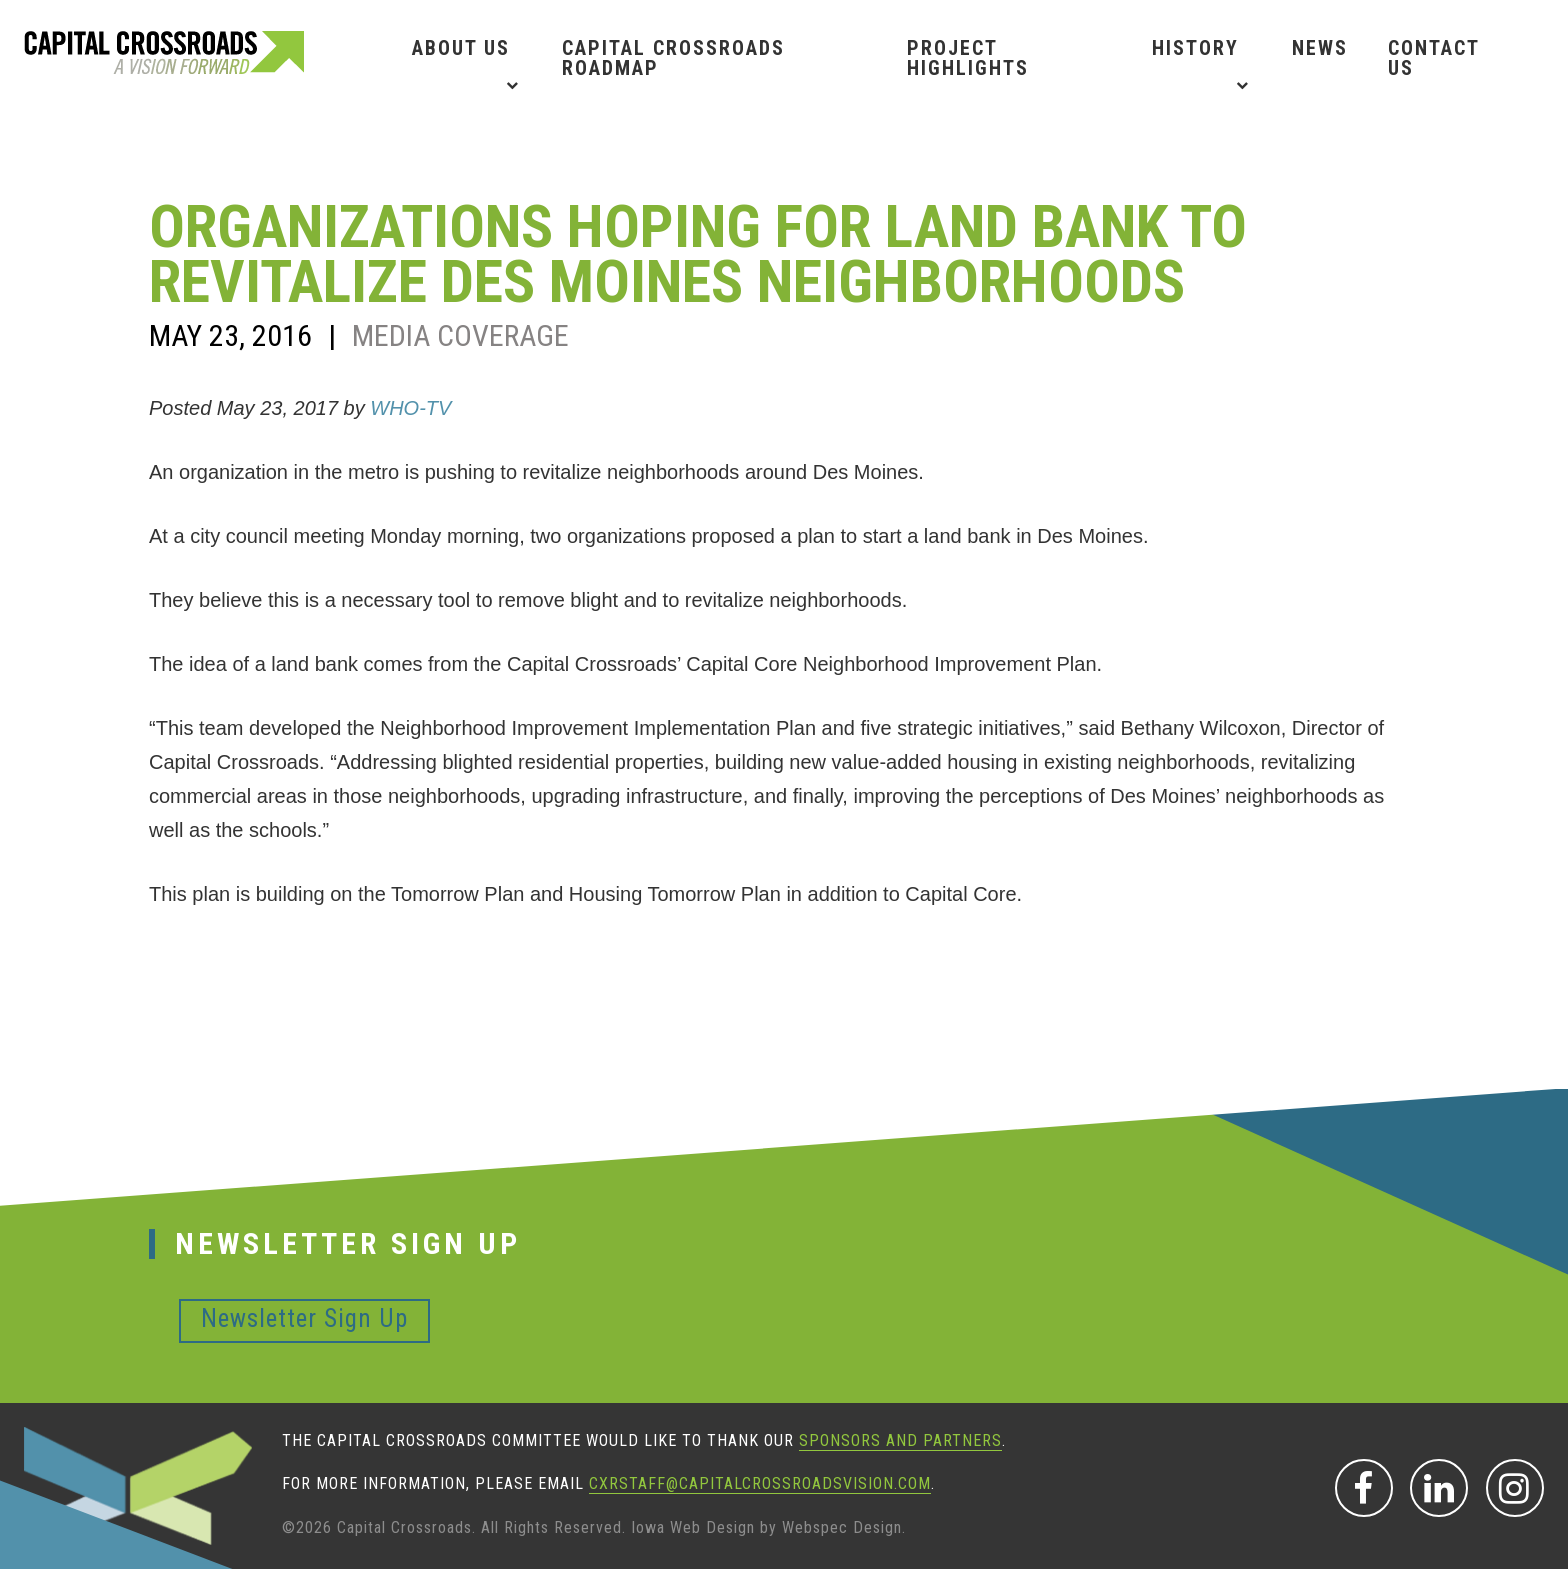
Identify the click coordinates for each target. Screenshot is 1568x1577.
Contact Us (1433, 58)
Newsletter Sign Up (304, 1318)
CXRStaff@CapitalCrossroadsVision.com (760, 1483)
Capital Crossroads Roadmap (673, 58)
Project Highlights (968, 58)
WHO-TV (410, 408)
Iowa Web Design (693, 1527)
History (1195, 48)
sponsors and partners (900, 1440)
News (1320, 48)
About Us (461, 48)
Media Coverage (460, 335)
